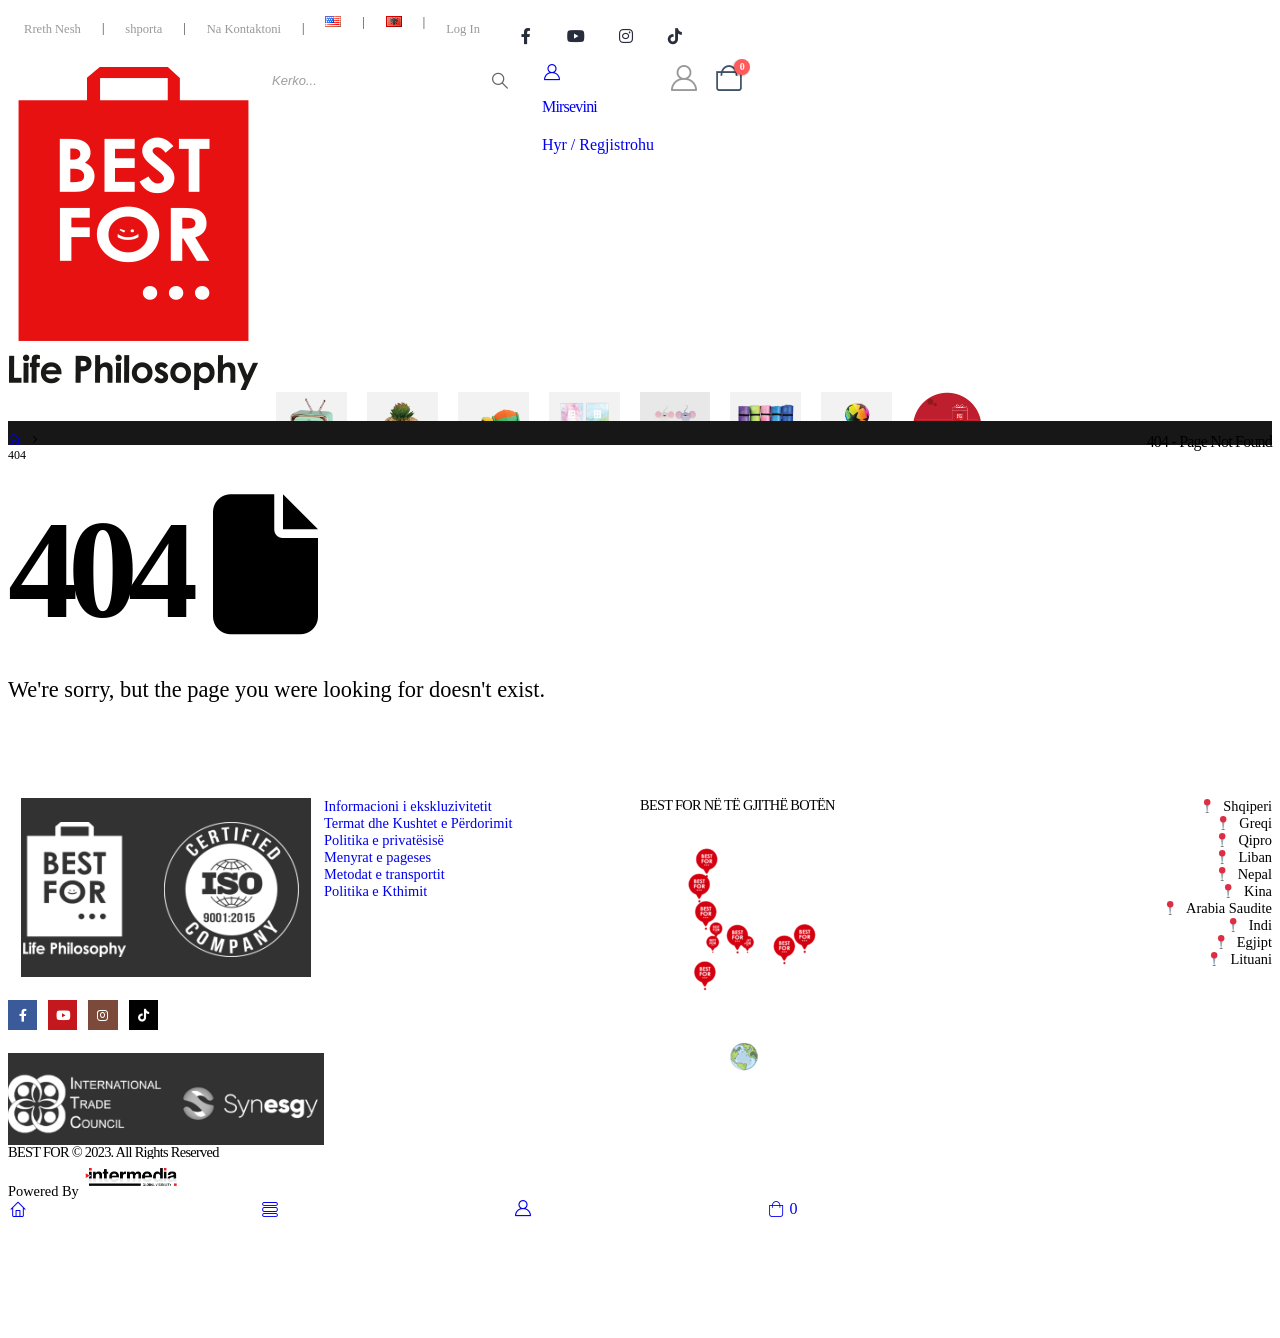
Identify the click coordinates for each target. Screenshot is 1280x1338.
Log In (463, 29)
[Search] (500, 81)
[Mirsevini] (598, 109)
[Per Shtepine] (402, 444)
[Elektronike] (311, 444)
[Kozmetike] (584, 444)
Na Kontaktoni (244, 29)
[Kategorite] (221, 444)
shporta (143, 29)
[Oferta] (947, 444)
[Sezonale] (856, 444)
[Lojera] (493, 444)
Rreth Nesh (52, 29)
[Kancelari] (675, 444)
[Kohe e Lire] (765, 444)
